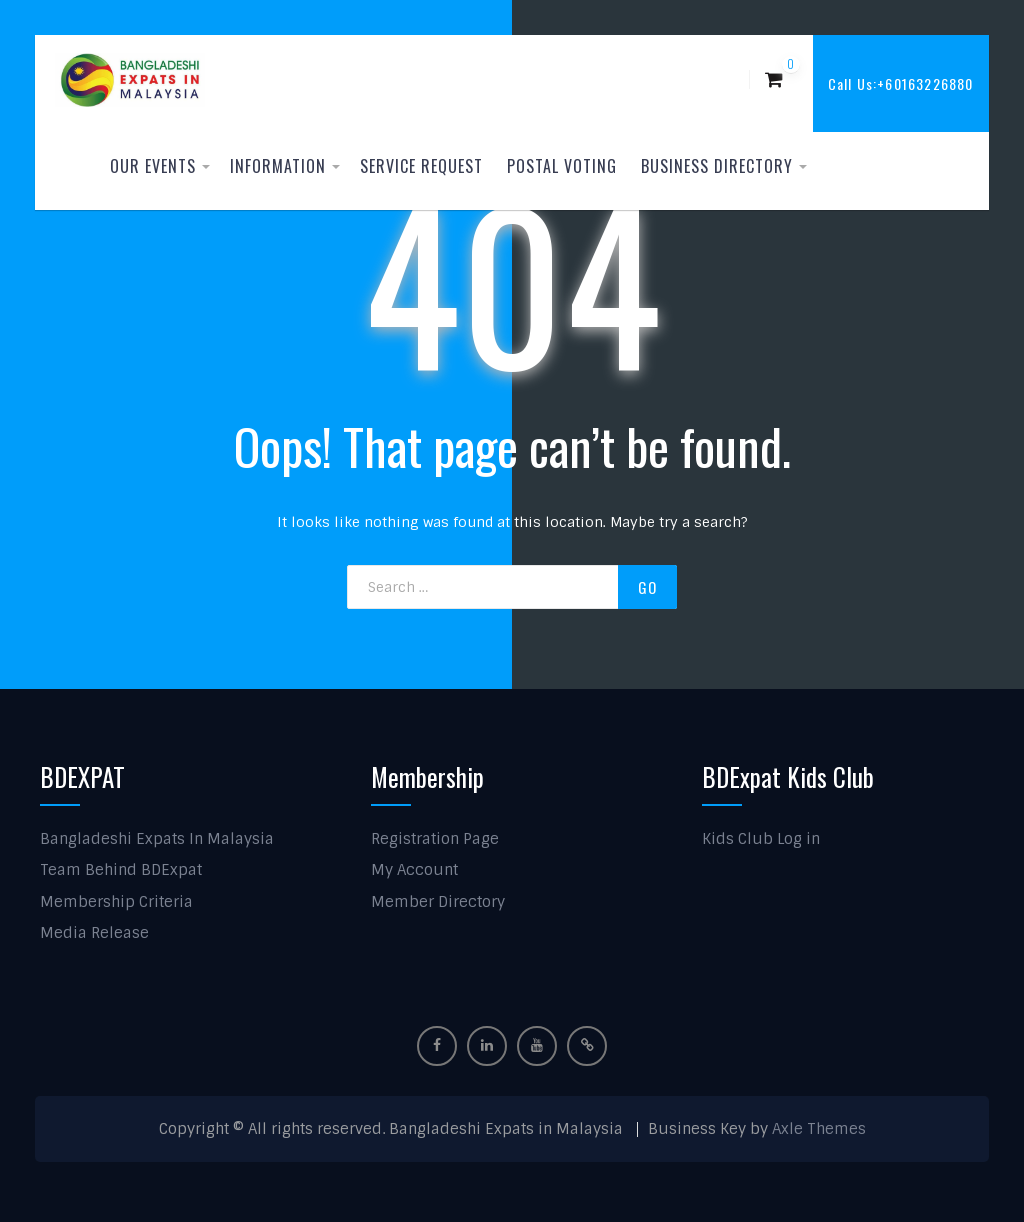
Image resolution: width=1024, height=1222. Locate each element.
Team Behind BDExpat (121, 870)
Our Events (153, 166)
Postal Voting (562, 166)
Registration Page (435, 839)
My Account (414, 870)
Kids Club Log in (761, 839)
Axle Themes (819, 1129)
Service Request (421, 166)
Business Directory (717, 166)
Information (278, 166)
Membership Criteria (116, 902)
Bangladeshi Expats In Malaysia (157, 839)
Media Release (94, 933)
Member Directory (438, 902)
